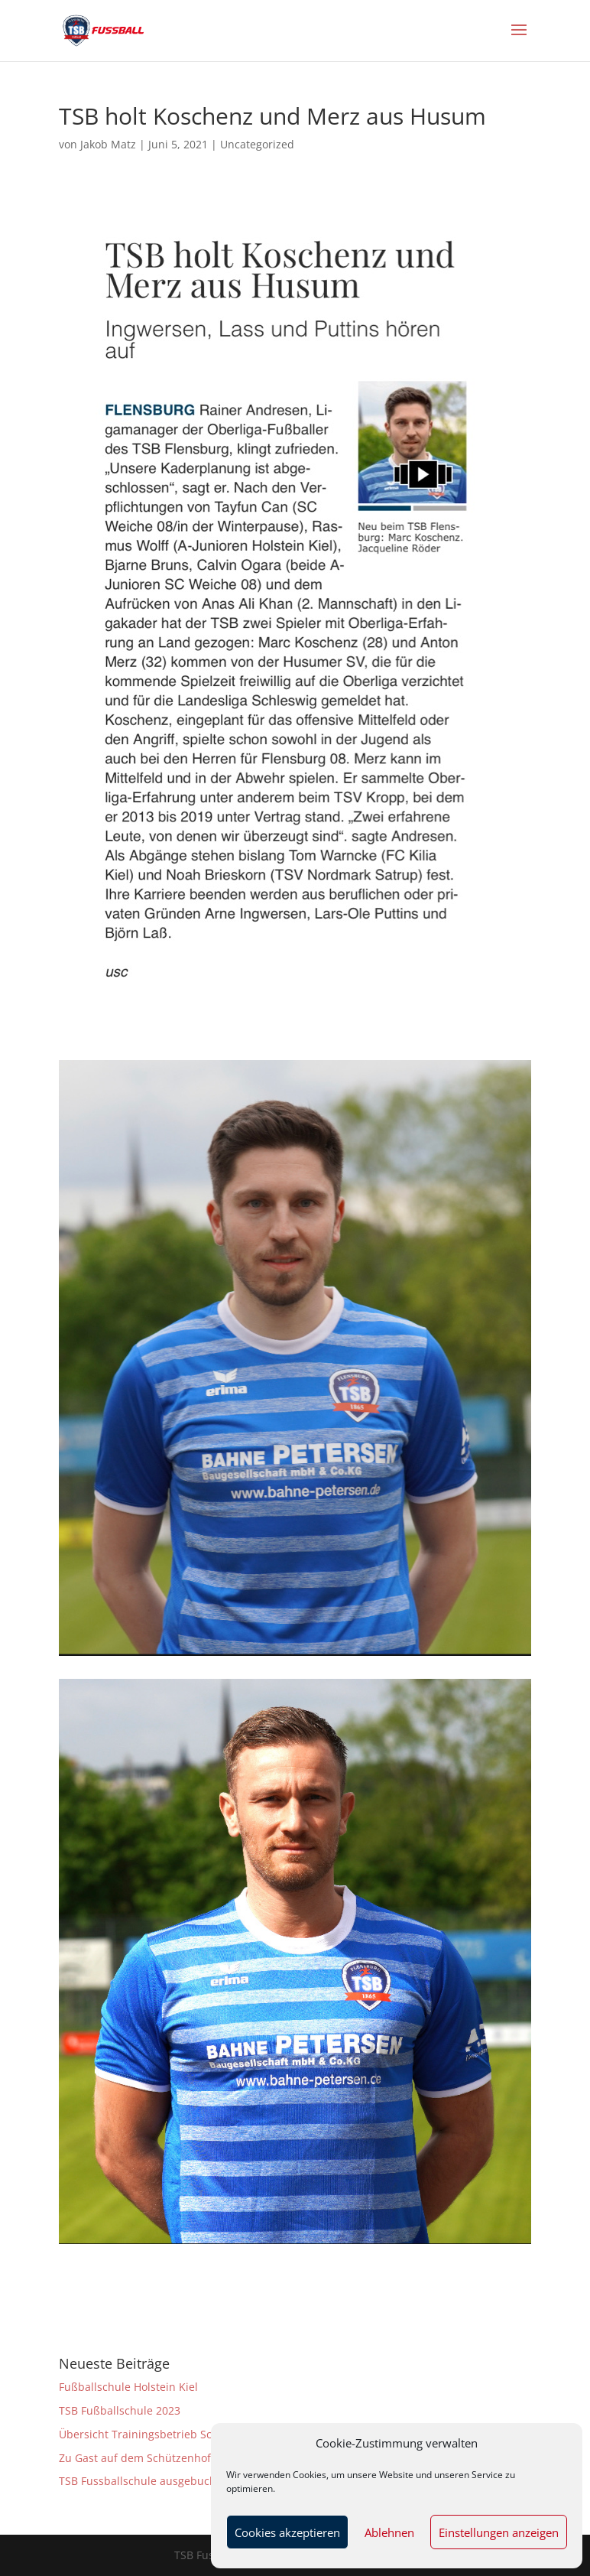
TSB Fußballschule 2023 (119, 2410)
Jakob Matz (108, 144)
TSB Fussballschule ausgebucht (139, 2481)
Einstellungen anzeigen (499, 2532)
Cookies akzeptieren (287, 2532)
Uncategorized (257, 144)
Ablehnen (389, 2532)
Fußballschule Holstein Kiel (128, 2386)
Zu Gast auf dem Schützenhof (135, 2458)
